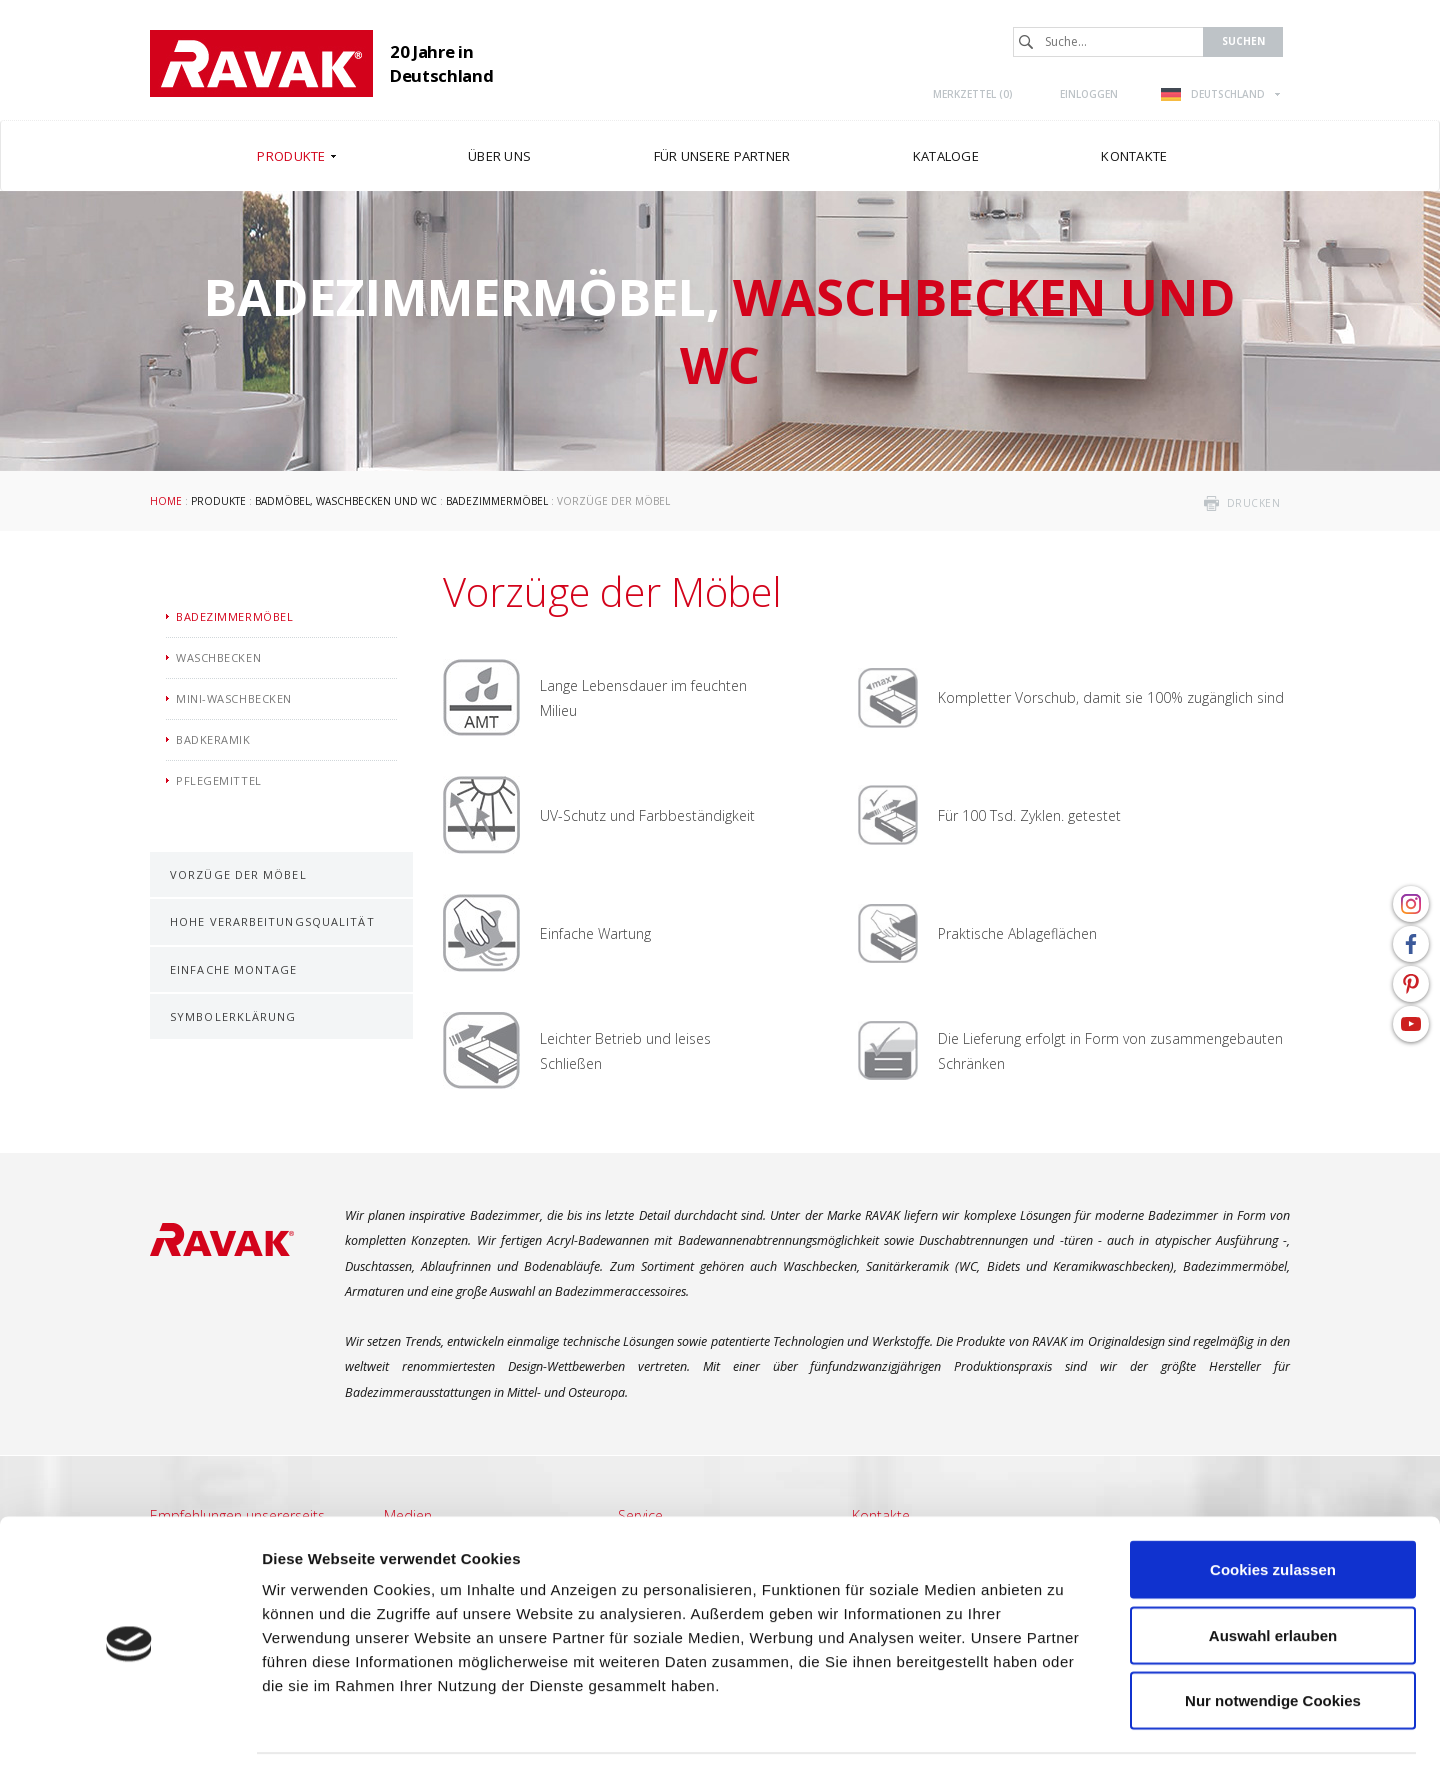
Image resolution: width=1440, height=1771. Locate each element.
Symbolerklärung (233, 1016)
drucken (1254, 503)
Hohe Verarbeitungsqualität (272, 921)
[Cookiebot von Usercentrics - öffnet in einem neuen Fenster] (129, 1732)
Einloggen (1089, 94)
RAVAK (261, 63)
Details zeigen (1063, 1731)
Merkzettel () (973, 94)
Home (166, 501)
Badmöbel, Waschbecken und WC (346, 501)
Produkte (218, 501)
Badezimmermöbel (497, 501)
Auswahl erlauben (1273, 1574)
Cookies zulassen (1273, 1508)
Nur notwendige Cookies (1273, 1639)
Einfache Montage (234, 969)
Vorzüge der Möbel (238, 874)
